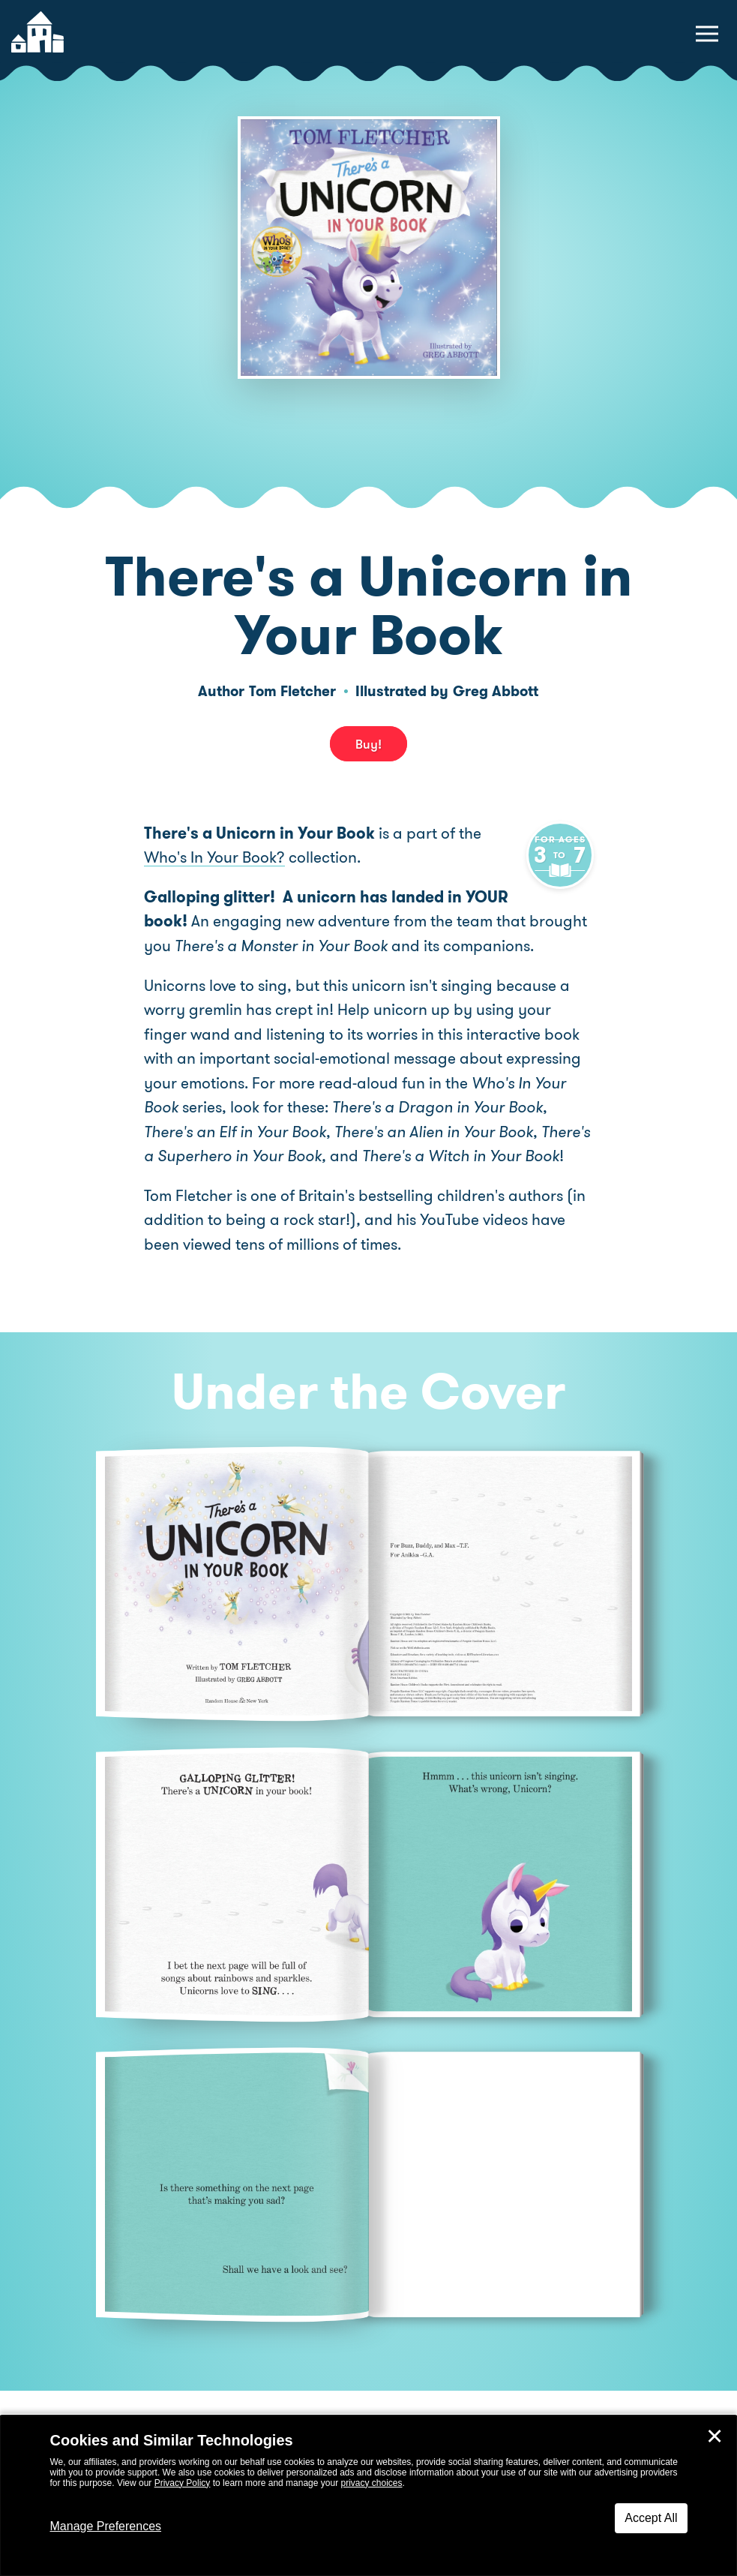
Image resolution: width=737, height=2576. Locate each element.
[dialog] (368, 2495)
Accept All (651, 2517)
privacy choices (371, 2483)
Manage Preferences (106, 2526)
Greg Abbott (495, 691)
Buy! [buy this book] (368, 743)
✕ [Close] (715, 2436)
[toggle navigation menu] (707, 34)
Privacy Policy (182, 2483)
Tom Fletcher (292, 691)
